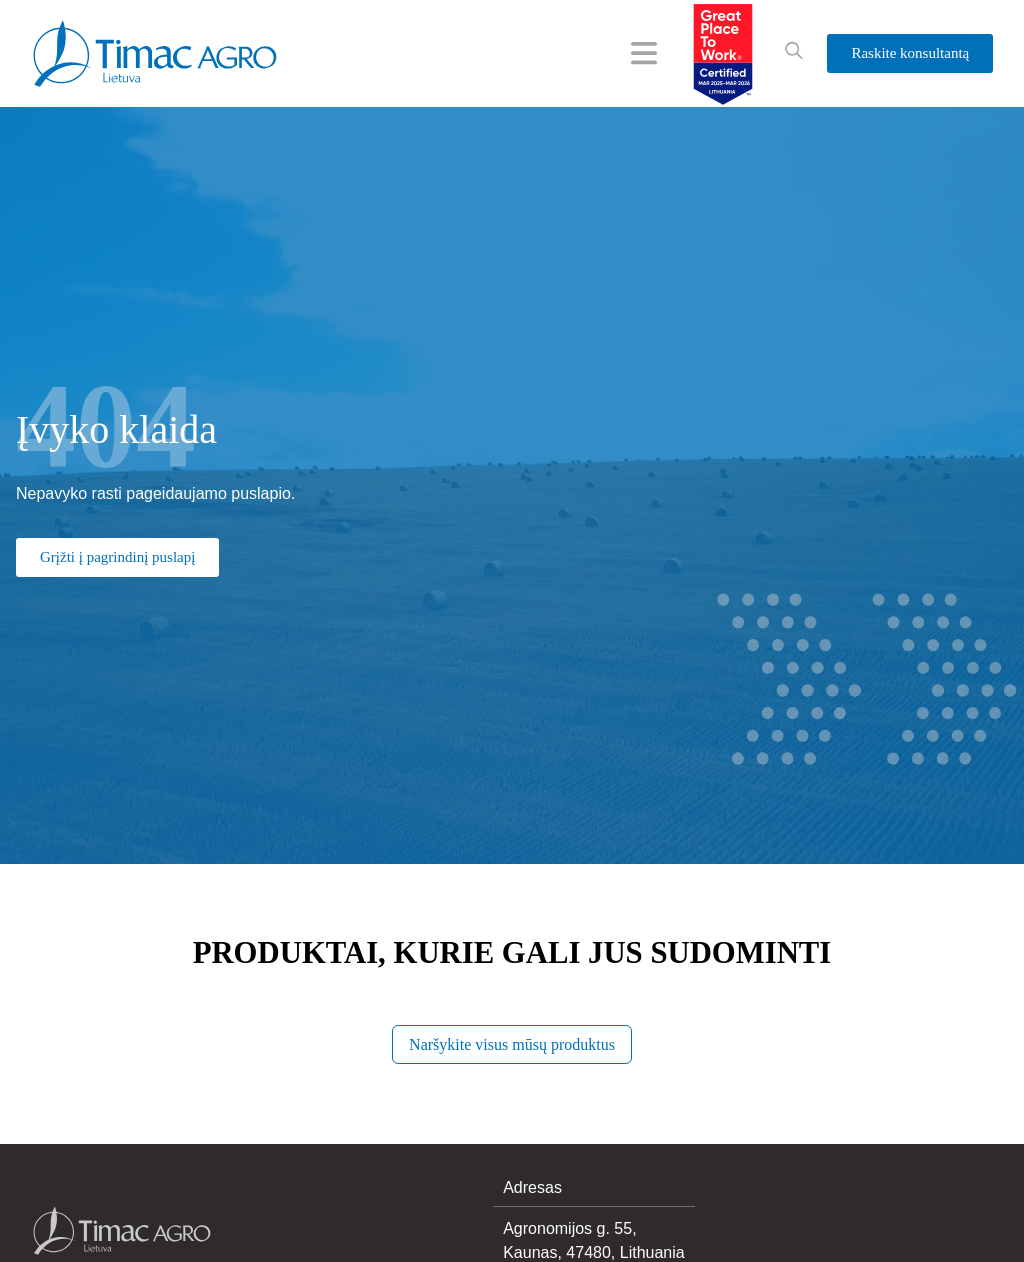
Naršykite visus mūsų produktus (512, 1044)
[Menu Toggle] (644, 53)
